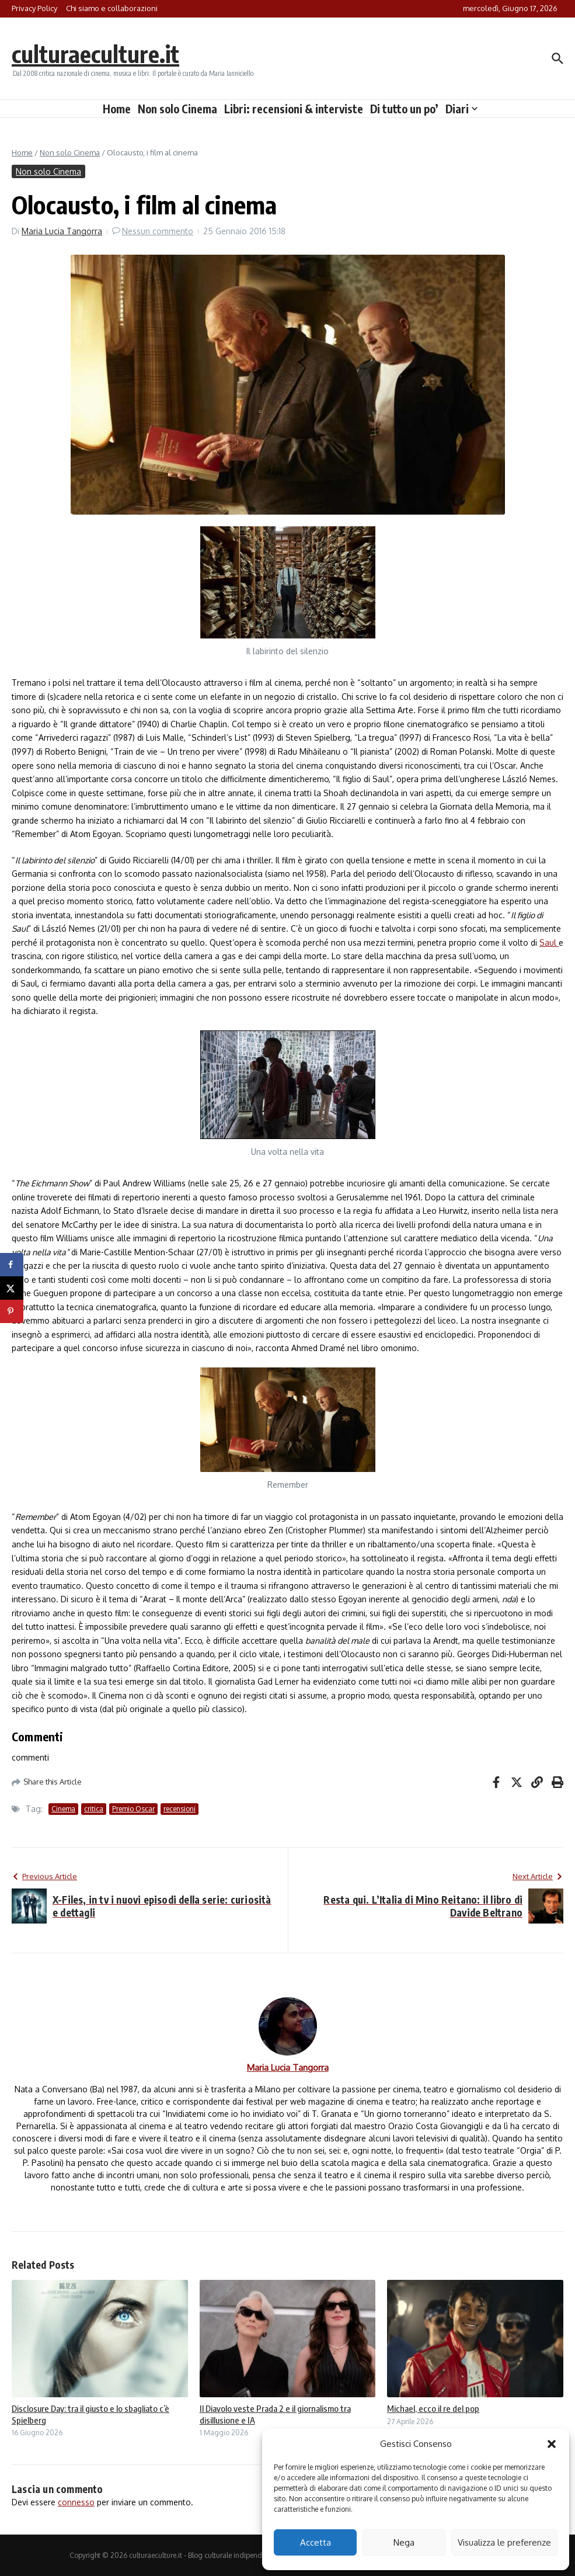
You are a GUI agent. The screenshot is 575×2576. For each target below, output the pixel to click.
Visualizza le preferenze (504, 2542)
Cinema (63, 1808)
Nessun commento (157, 231)
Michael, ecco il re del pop (433, 2408)
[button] (551, 2444)
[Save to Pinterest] (11, 1311)
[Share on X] (11, 1288)
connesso (76, 2502)
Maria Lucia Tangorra (62, 231)
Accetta (315, 2542)
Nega (403, 2542)
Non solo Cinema (177, 109)
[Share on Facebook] (11, 1264)
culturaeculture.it (95, 53)
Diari (461, 109)
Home (117, 109)
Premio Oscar (133, 1808)
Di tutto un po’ (404, 109)
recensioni (179, 1808)
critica (93, 1808)
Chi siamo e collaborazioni (112, 8)
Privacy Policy (34, 8)
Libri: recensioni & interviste (293, 109)
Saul (549, 942)
